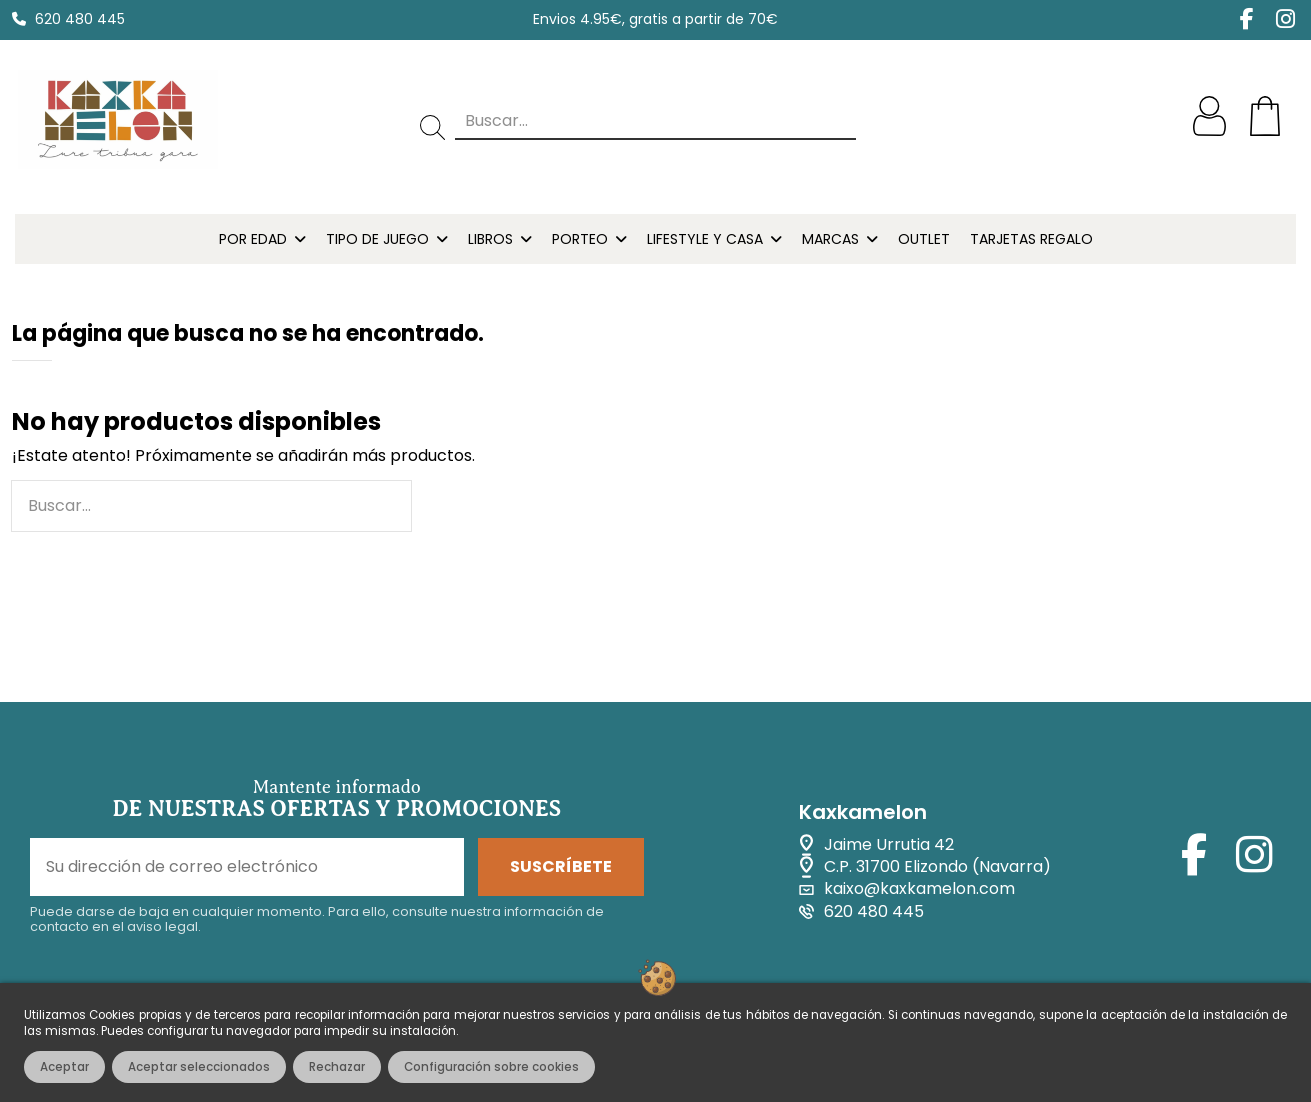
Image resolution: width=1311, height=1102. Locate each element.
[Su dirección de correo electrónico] (247, 867)
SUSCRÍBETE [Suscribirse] (561, 866)
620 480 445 (80, 19)
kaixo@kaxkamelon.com (919, 889)
